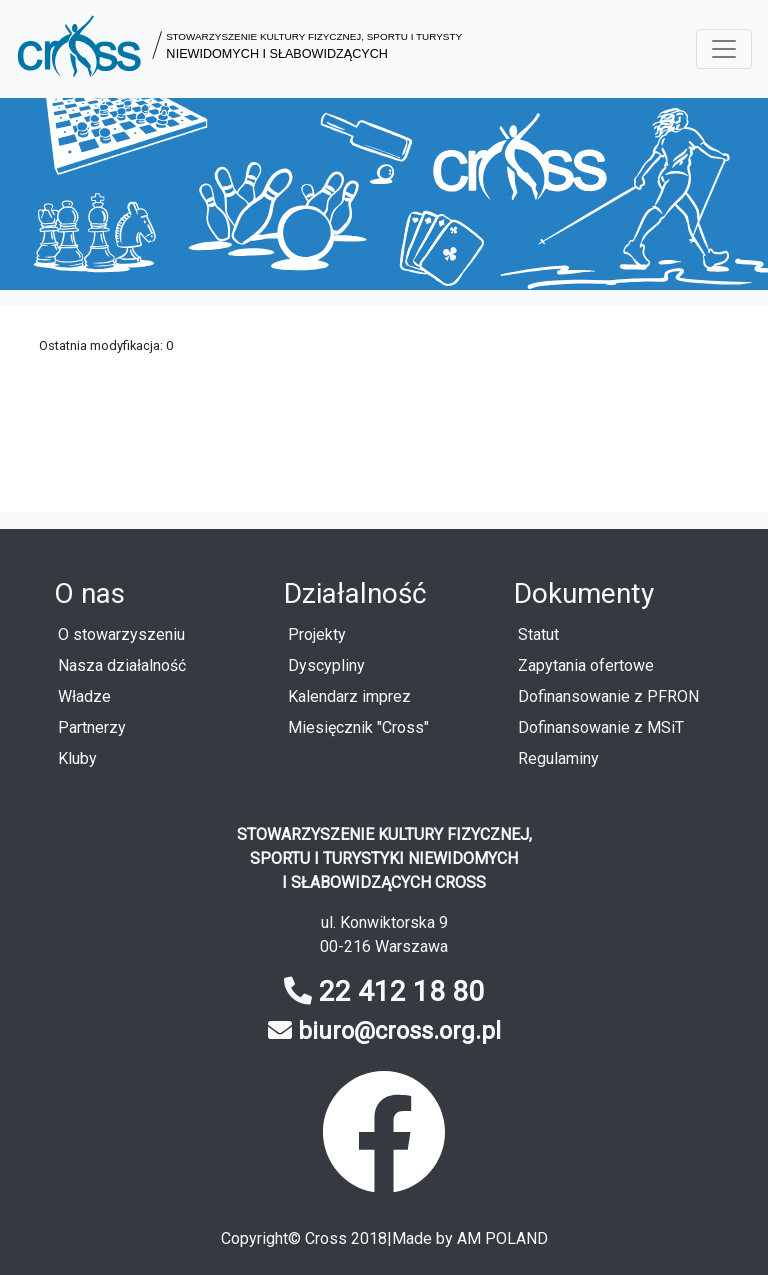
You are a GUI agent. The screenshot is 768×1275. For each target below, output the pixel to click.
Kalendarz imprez (349, 696)
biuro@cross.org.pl (399, 1031)
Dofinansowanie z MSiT (601, 727)
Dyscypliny (326, 665)
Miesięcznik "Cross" (358, 727)
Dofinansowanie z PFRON (608, 696)
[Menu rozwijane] (724, 49)
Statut (538, 634)
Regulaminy (558, 758)
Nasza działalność (122, 665)
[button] (239, 49)
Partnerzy (92, 727)
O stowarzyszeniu (121, 634)
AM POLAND (502, 1238)
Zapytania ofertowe (586, 665)
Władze (84, 696)
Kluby (77, 758)
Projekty (317, 634)
